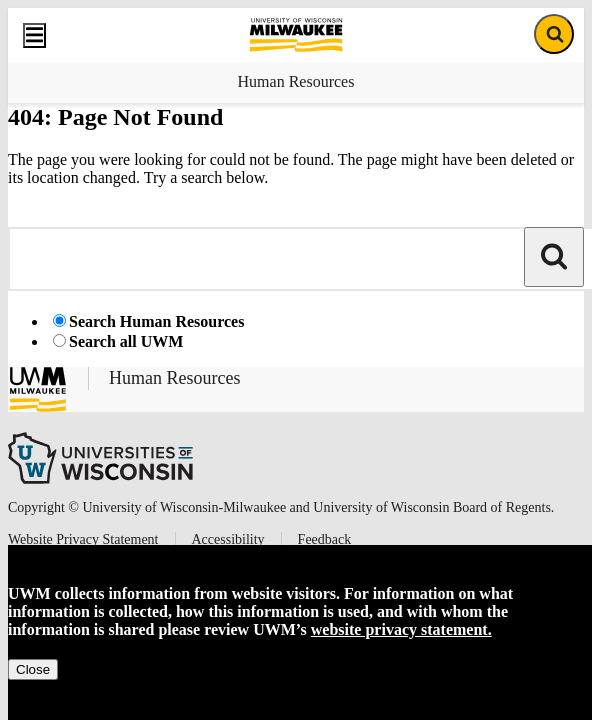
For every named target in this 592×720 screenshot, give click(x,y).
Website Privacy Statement (83, 539)
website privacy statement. (401, 629)
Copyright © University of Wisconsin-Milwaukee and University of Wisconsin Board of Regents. (281, 507)
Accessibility (228, 539)
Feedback (325, 539)
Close (33, 669)
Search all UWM (126, 341)
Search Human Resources (156, 321)
